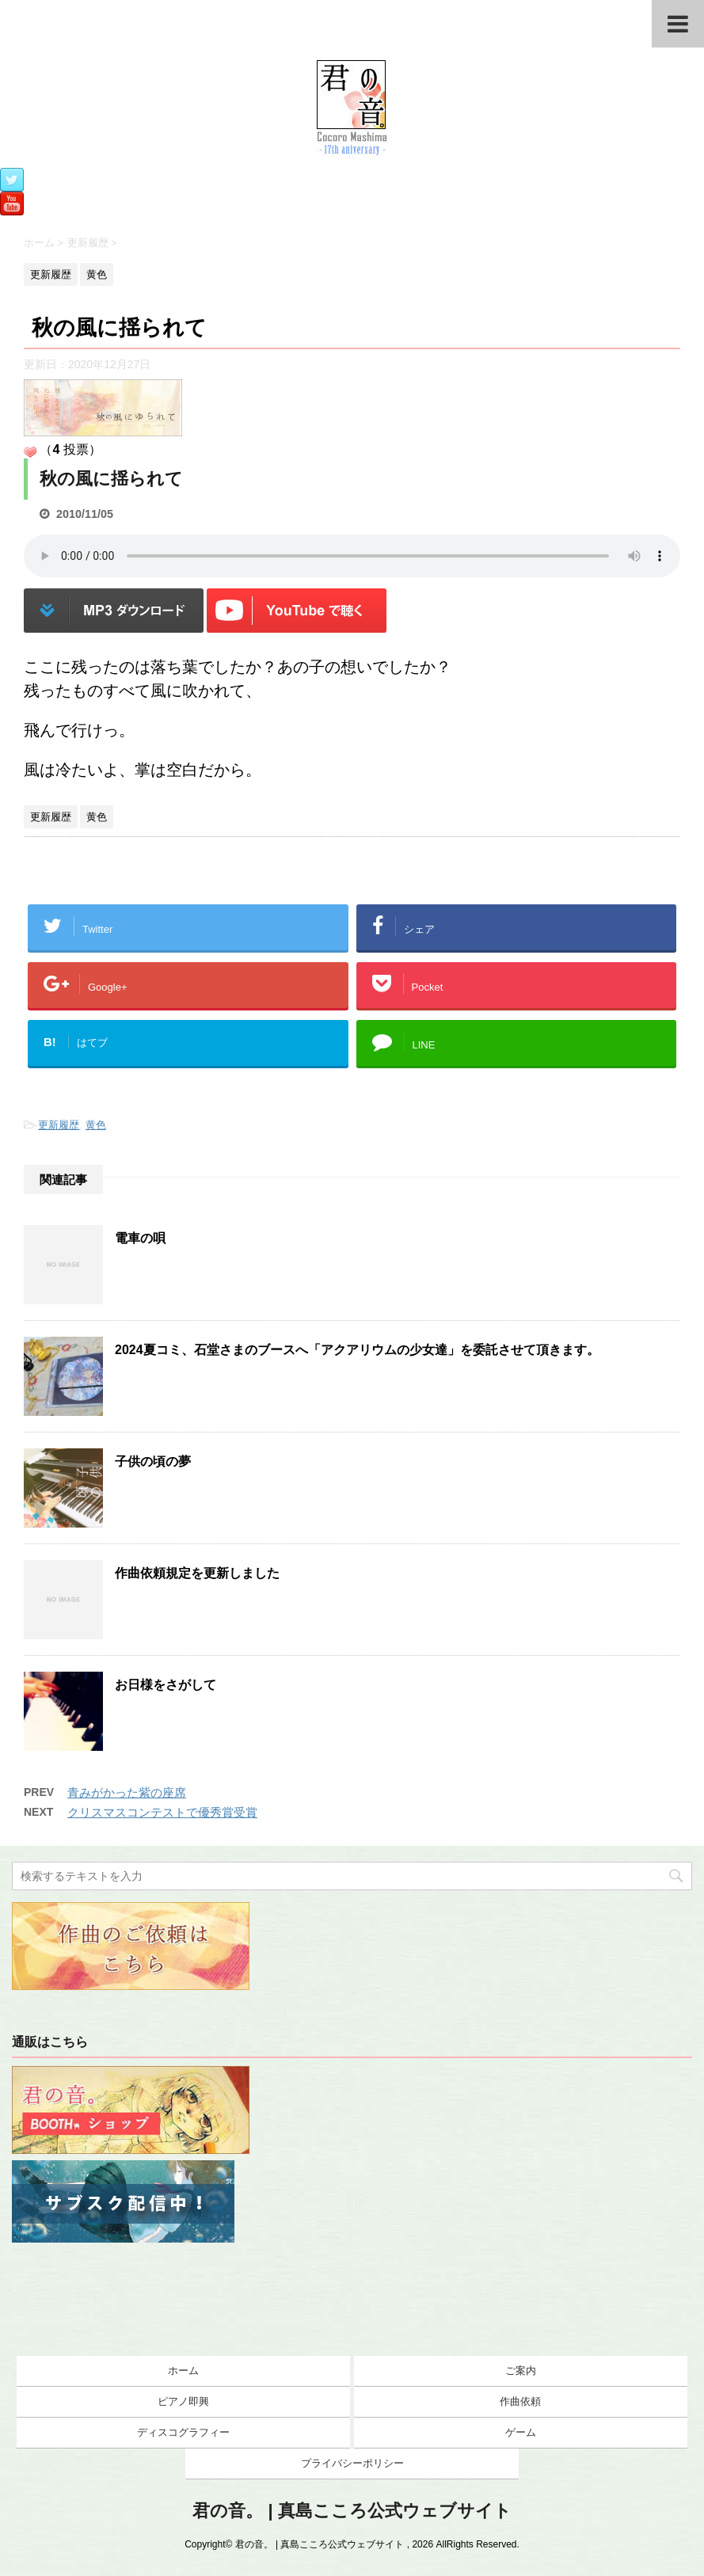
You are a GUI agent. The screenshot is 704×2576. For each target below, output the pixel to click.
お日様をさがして (165, 1684)
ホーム (183, 2370)
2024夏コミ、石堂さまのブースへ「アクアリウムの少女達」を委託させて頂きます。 (357, 1349)
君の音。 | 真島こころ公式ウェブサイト (351, 2511)
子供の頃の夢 (153, 1461)
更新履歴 (58, 1125)
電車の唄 (140, 1238)
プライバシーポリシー (352, 2463)
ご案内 (520, 2370)
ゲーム (520, 2432)
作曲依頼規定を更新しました (197, 1573)
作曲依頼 (520, 2401)
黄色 (96, 1125)
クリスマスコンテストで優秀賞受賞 (162, 1812)
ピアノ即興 (183, 2401)
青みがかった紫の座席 (126, 1792)
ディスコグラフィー (183, 2432)
